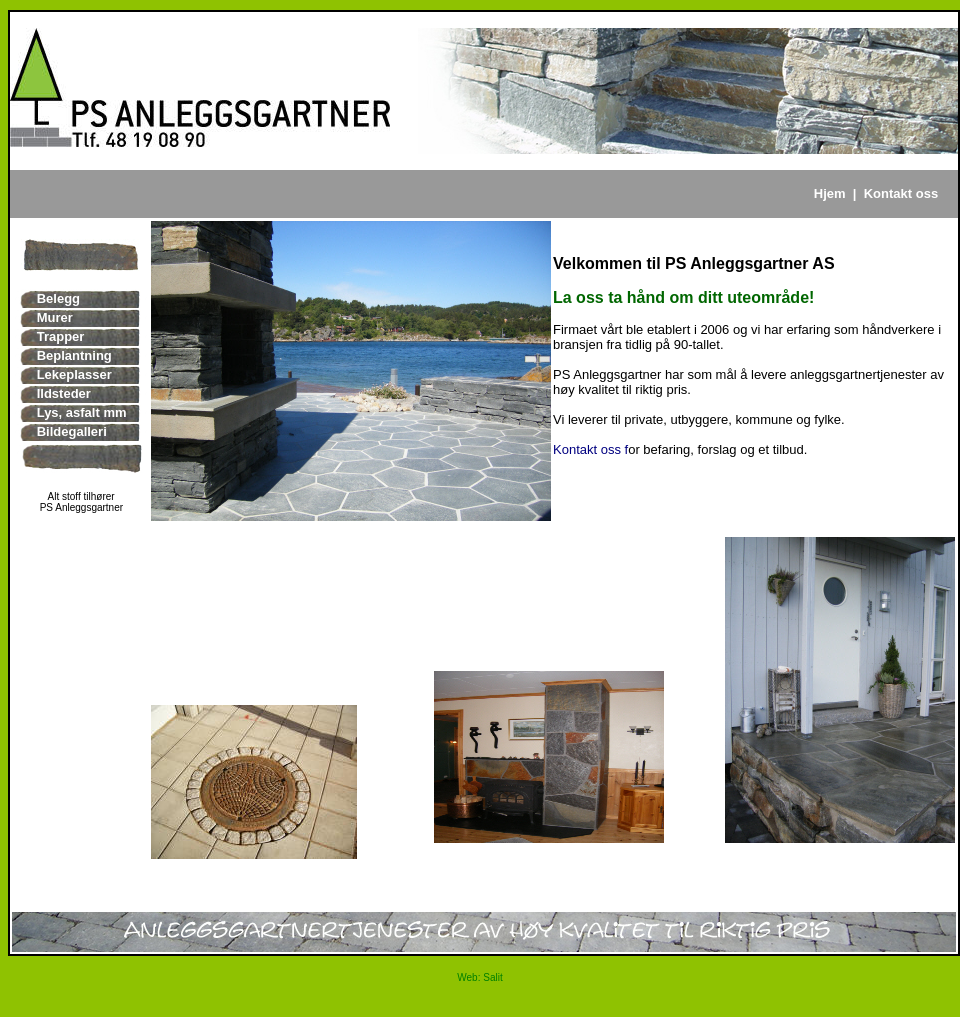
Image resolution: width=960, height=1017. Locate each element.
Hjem (830, 193)
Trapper (61, 336)
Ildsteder (64, 393)
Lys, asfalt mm (82, 412)
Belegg (58, 298)
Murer (55, 317)
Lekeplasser (74, 374)
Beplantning (74, 355)
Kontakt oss (901, 193)
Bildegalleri (72, 431)
